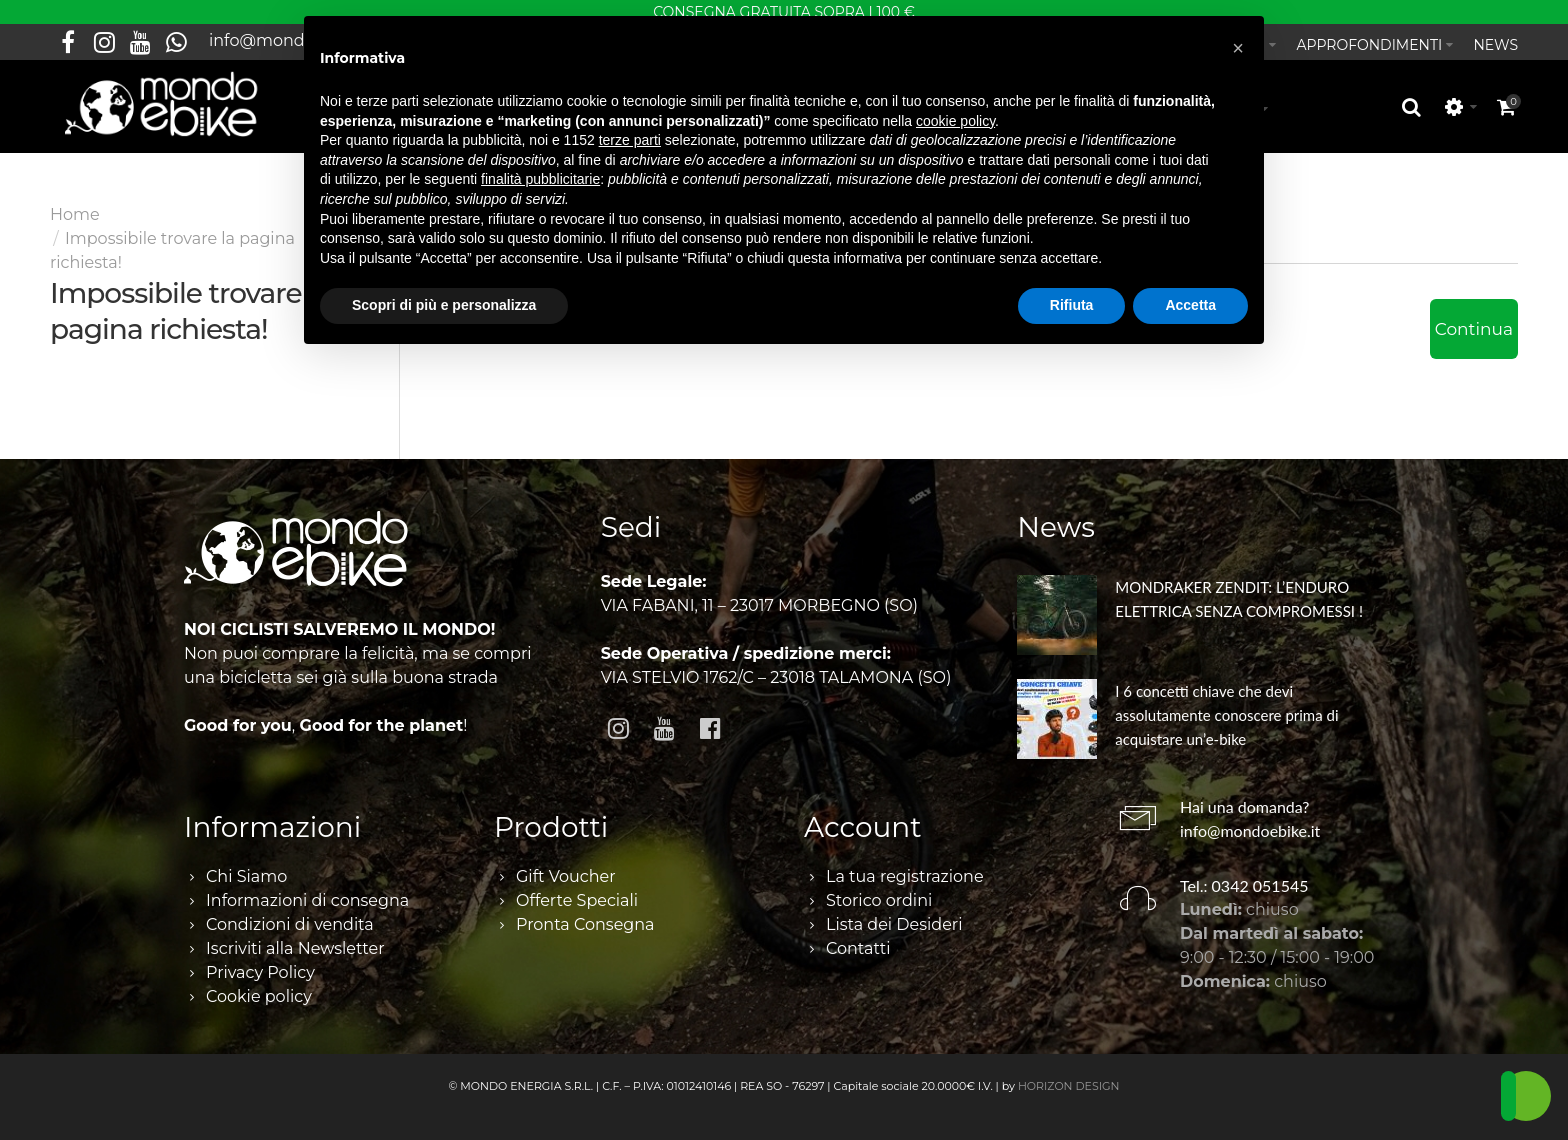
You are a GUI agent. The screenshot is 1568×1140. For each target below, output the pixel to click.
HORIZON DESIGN (1069, 1078)
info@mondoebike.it (1250, 821)
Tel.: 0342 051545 (1244, 876)
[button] (1238, 48)
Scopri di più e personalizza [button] (444, 305)
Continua (1474, 321)
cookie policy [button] (955, 121)
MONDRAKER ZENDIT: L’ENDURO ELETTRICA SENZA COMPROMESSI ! (1239, 591)
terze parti (630, 140)
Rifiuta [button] (1072, 305)
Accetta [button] (1190, 305)
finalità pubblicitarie (540, 179)
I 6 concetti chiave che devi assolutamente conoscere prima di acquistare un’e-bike (1226, 707)
